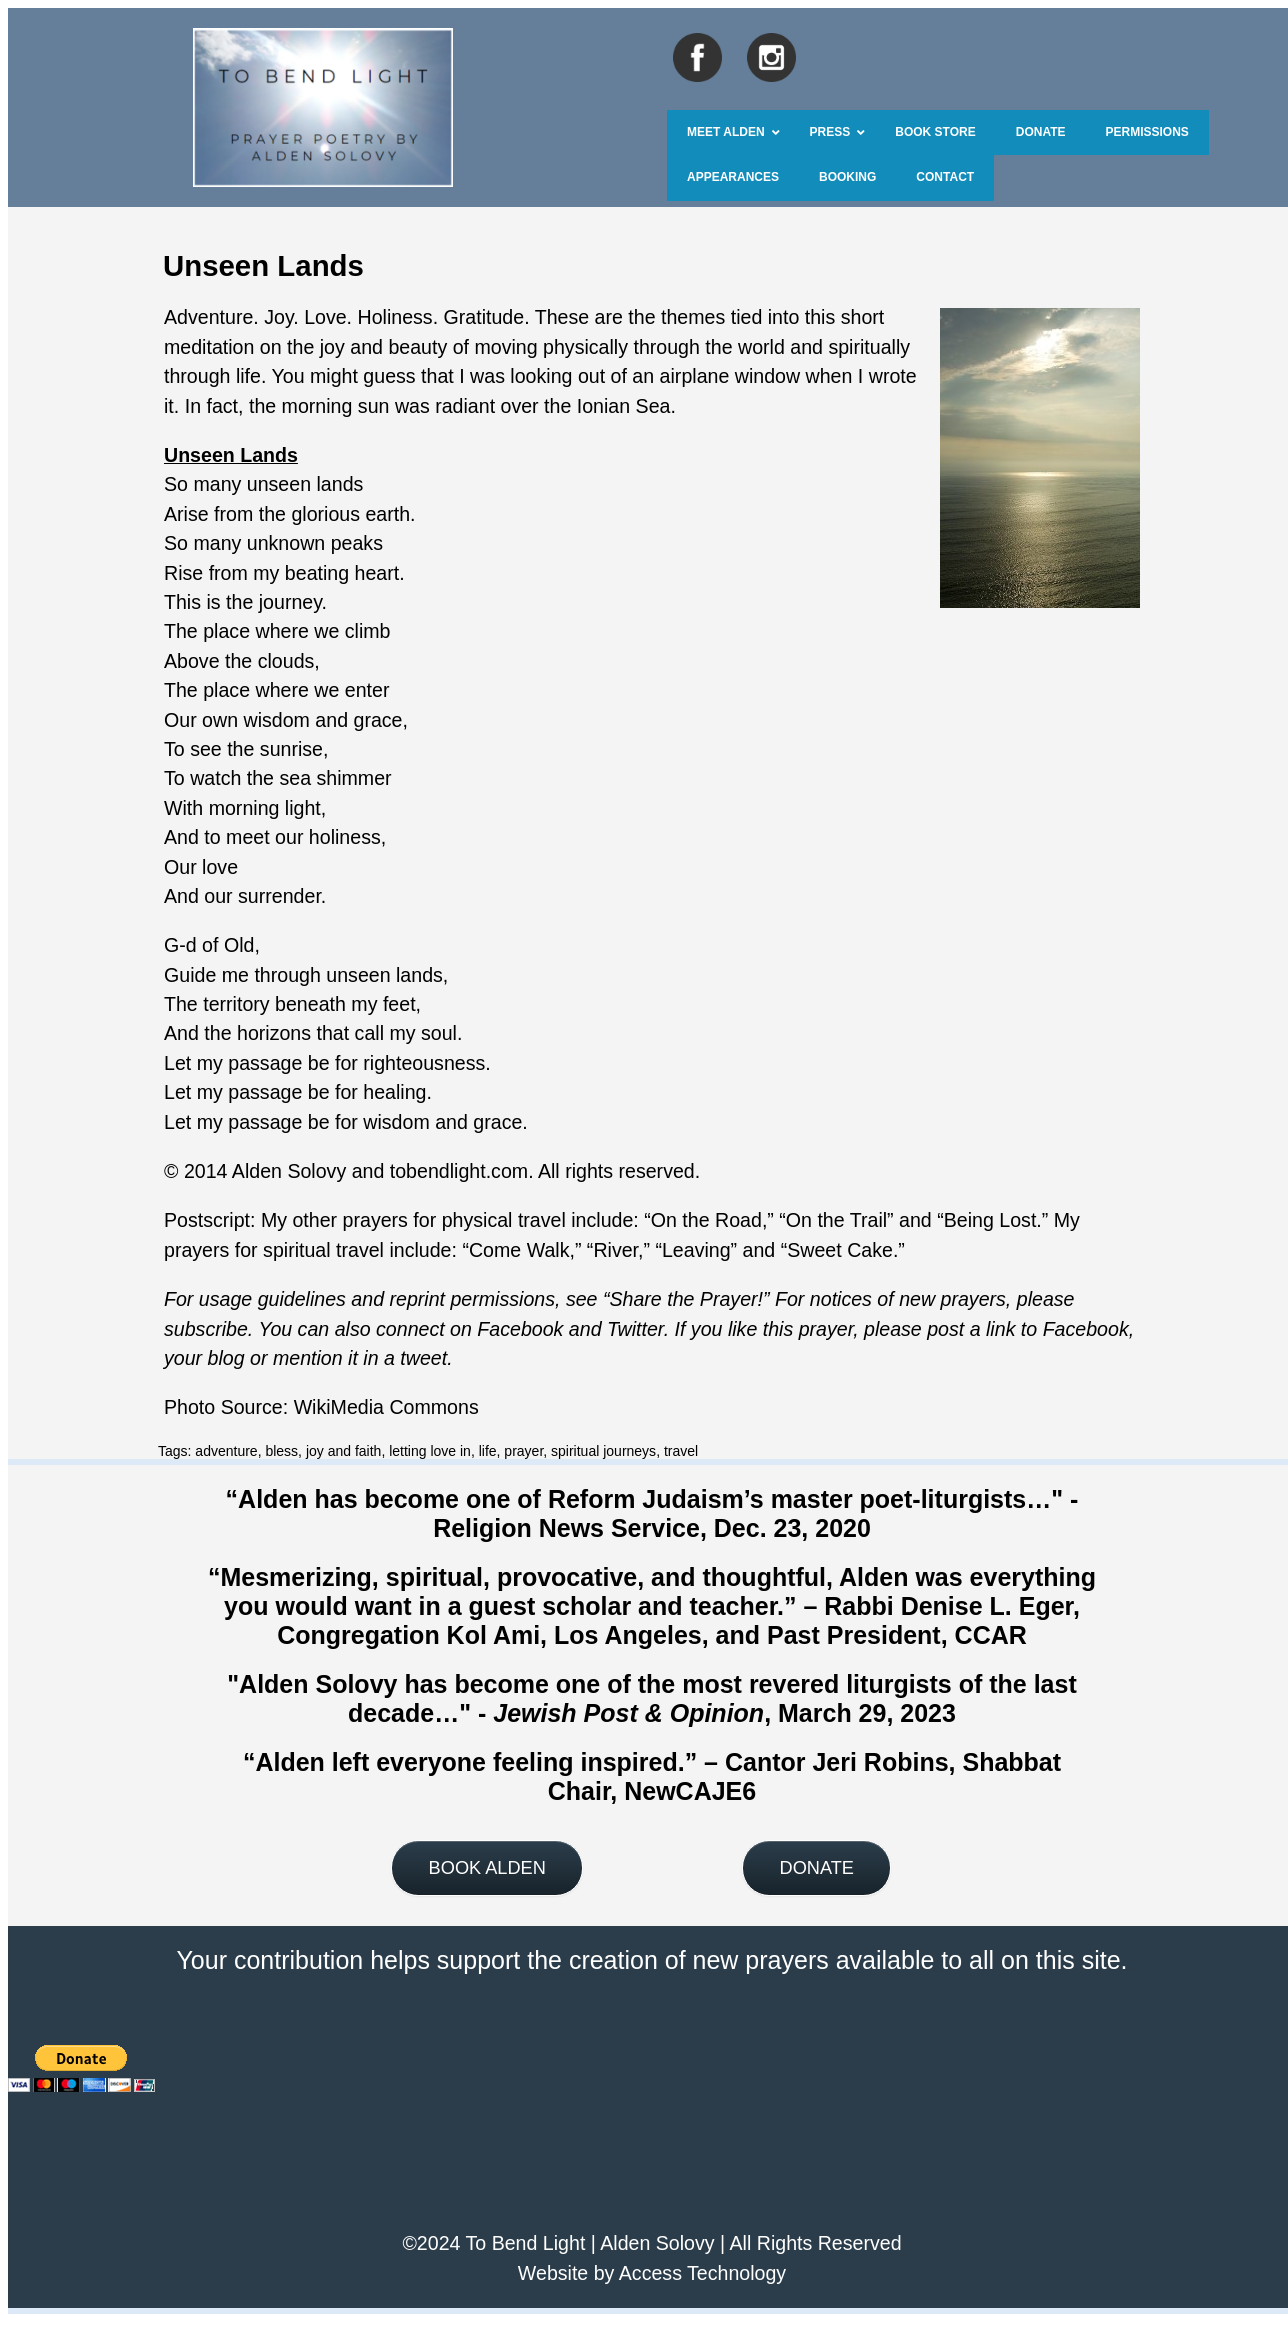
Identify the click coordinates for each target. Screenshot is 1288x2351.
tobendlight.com (459, 1171)
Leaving (696, 1250)
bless (281, 1451)
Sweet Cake (840, 1250)
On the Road (706, 1220)
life (488, 1451)
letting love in (430, 1451)
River (615, 1250)
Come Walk (519, 1250)
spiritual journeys (603, 1451)
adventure (226, 1451)
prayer (523, 1451)
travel (681, 1451)
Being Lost (990, 1220)
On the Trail (836, 1220)
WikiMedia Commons (386, 1407)
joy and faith (344, 1451)
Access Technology (702, 2273)
